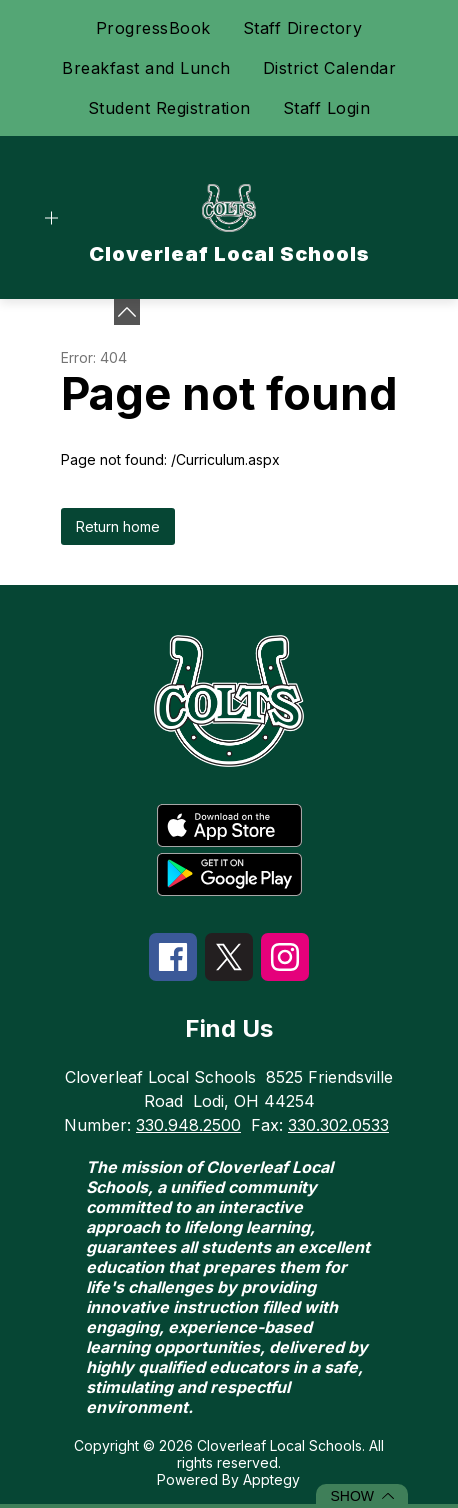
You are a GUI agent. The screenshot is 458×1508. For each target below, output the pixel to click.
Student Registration (169, 108)
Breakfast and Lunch (146, 68)
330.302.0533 (338, 1125)
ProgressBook (153, 28)
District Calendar (330, 68)
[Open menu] (51, 218)
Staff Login (327, 108)
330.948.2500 (188, 1125)
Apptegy (271, 1479)
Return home (118, 526)
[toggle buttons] (127, 312)
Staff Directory (303, 28)
